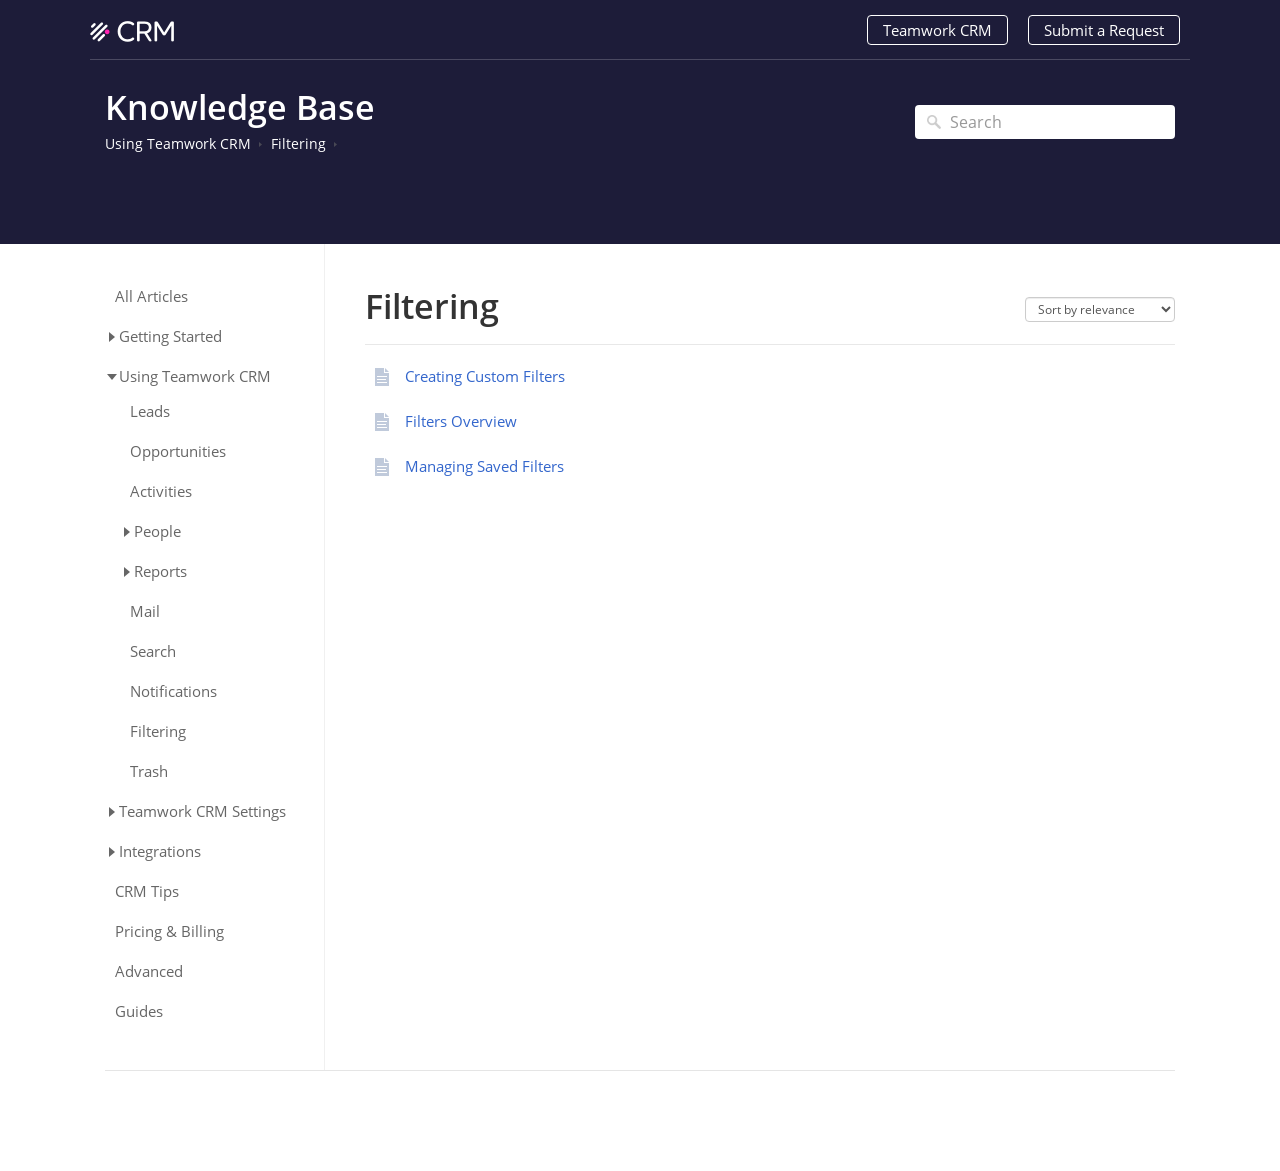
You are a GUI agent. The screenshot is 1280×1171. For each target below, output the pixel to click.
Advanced (149, 971)
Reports (160, 571)
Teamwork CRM (937, 30)
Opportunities (178, 451)
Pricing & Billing (169, 931)
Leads (150, 411)
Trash (149, 771)
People (157, 531)
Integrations (160, 851)
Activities (161, 491)
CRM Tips (147, 891)
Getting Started (170, 336)
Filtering (298, 143)
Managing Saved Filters (484, 466)
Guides (139, 1011)
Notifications (173, 691)
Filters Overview (461, 421)
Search (153, 651)
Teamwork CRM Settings (202, 811)
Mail (145, 611)
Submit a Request (1104, 30)
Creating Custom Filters (485, 376)
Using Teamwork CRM (178, 143)
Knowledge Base (240, 107)
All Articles (151, 296)
